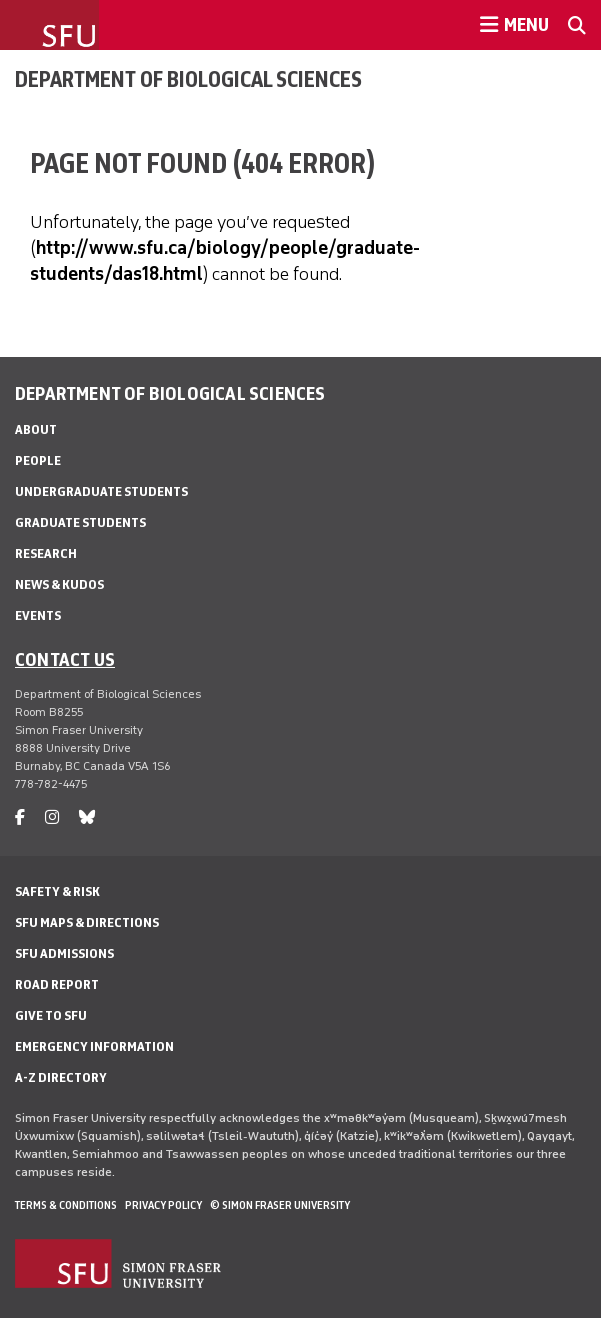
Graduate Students (80, 522)
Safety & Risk (57, 891)
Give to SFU (51, 1015)
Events (38, 615)
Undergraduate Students (101, 491)
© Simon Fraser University (280, 1205)
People (38, 460)
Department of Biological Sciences (188, 79)
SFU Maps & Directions (87, 922)
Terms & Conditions (66, 1205)
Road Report (57, 984)
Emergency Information (94, 1046)
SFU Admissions (64, 953)
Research (46, 553)
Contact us (65, 659)
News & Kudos (59, 584)
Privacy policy (163, 1205)
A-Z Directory (61, 1077)
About (36, 429)
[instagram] (52, 817)
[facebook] (20, 817)
